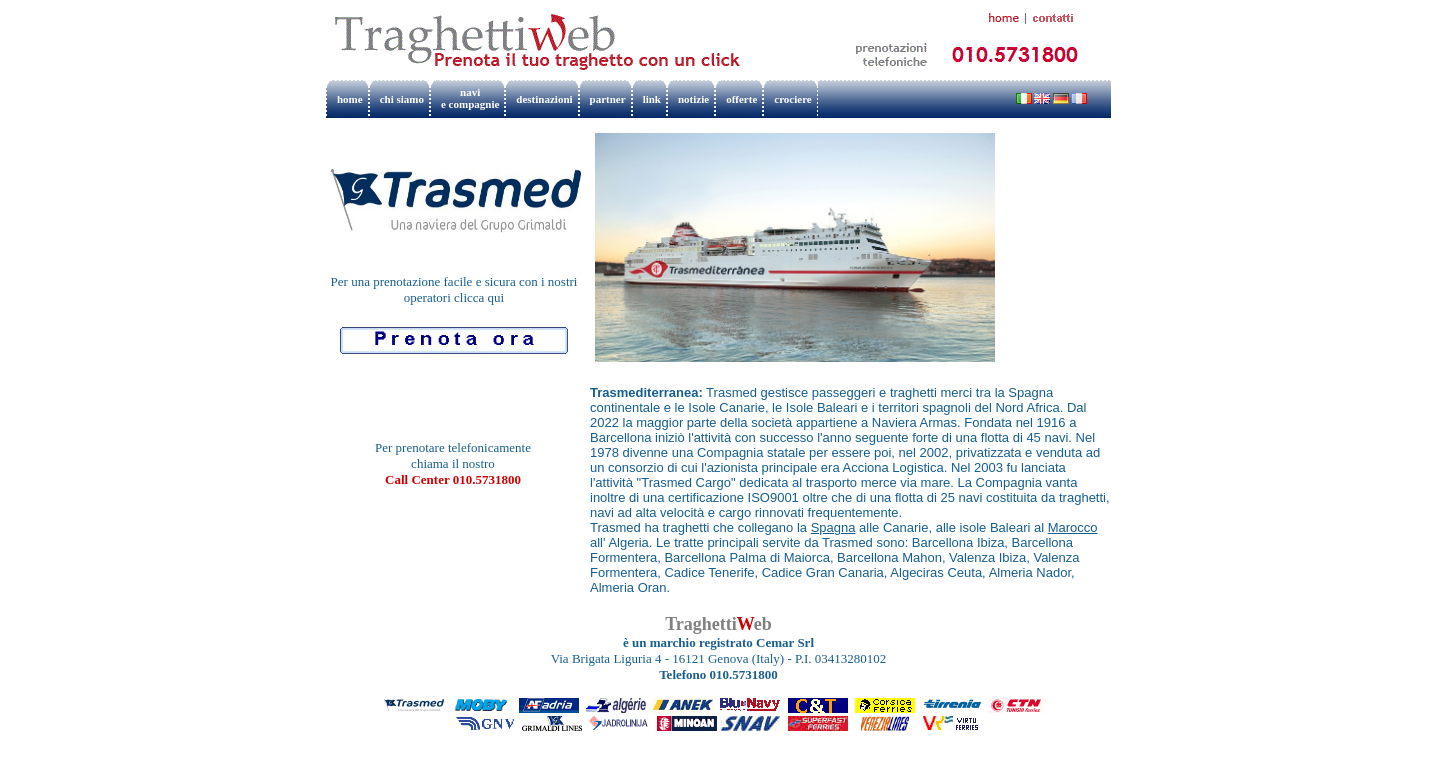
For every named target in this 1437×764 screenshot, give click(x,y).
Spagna (833, 527)
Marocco (1073, 527)
